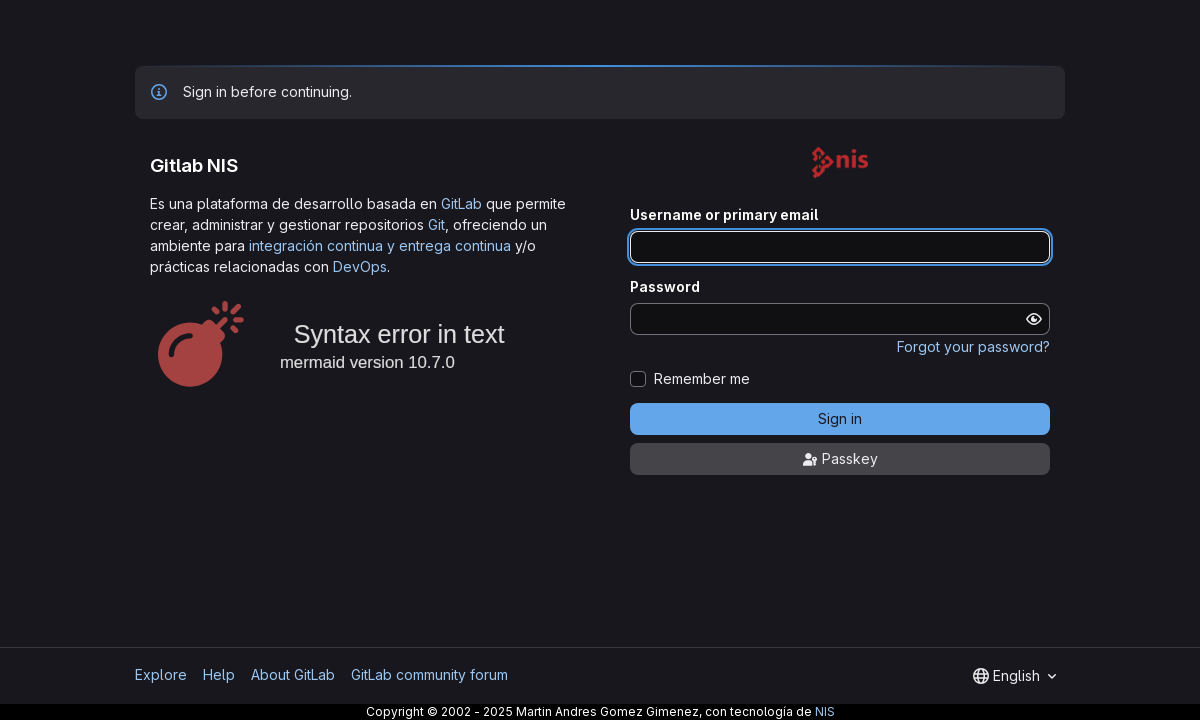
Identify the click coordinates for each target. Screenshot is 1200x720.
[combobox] (1014, 676)
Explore (161, 674)
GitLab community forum (429, 674)
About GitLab (293, 674)
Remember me (702, 379)
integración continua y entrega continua (380, 245)
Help (219, 674)
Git (436, 224)
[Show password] (1034, 319)
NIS (825, 711)
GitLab (461, 203)
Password (665, 287)
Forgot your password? (973, 346)
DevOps (360, 266)
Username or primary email (724, 215)
